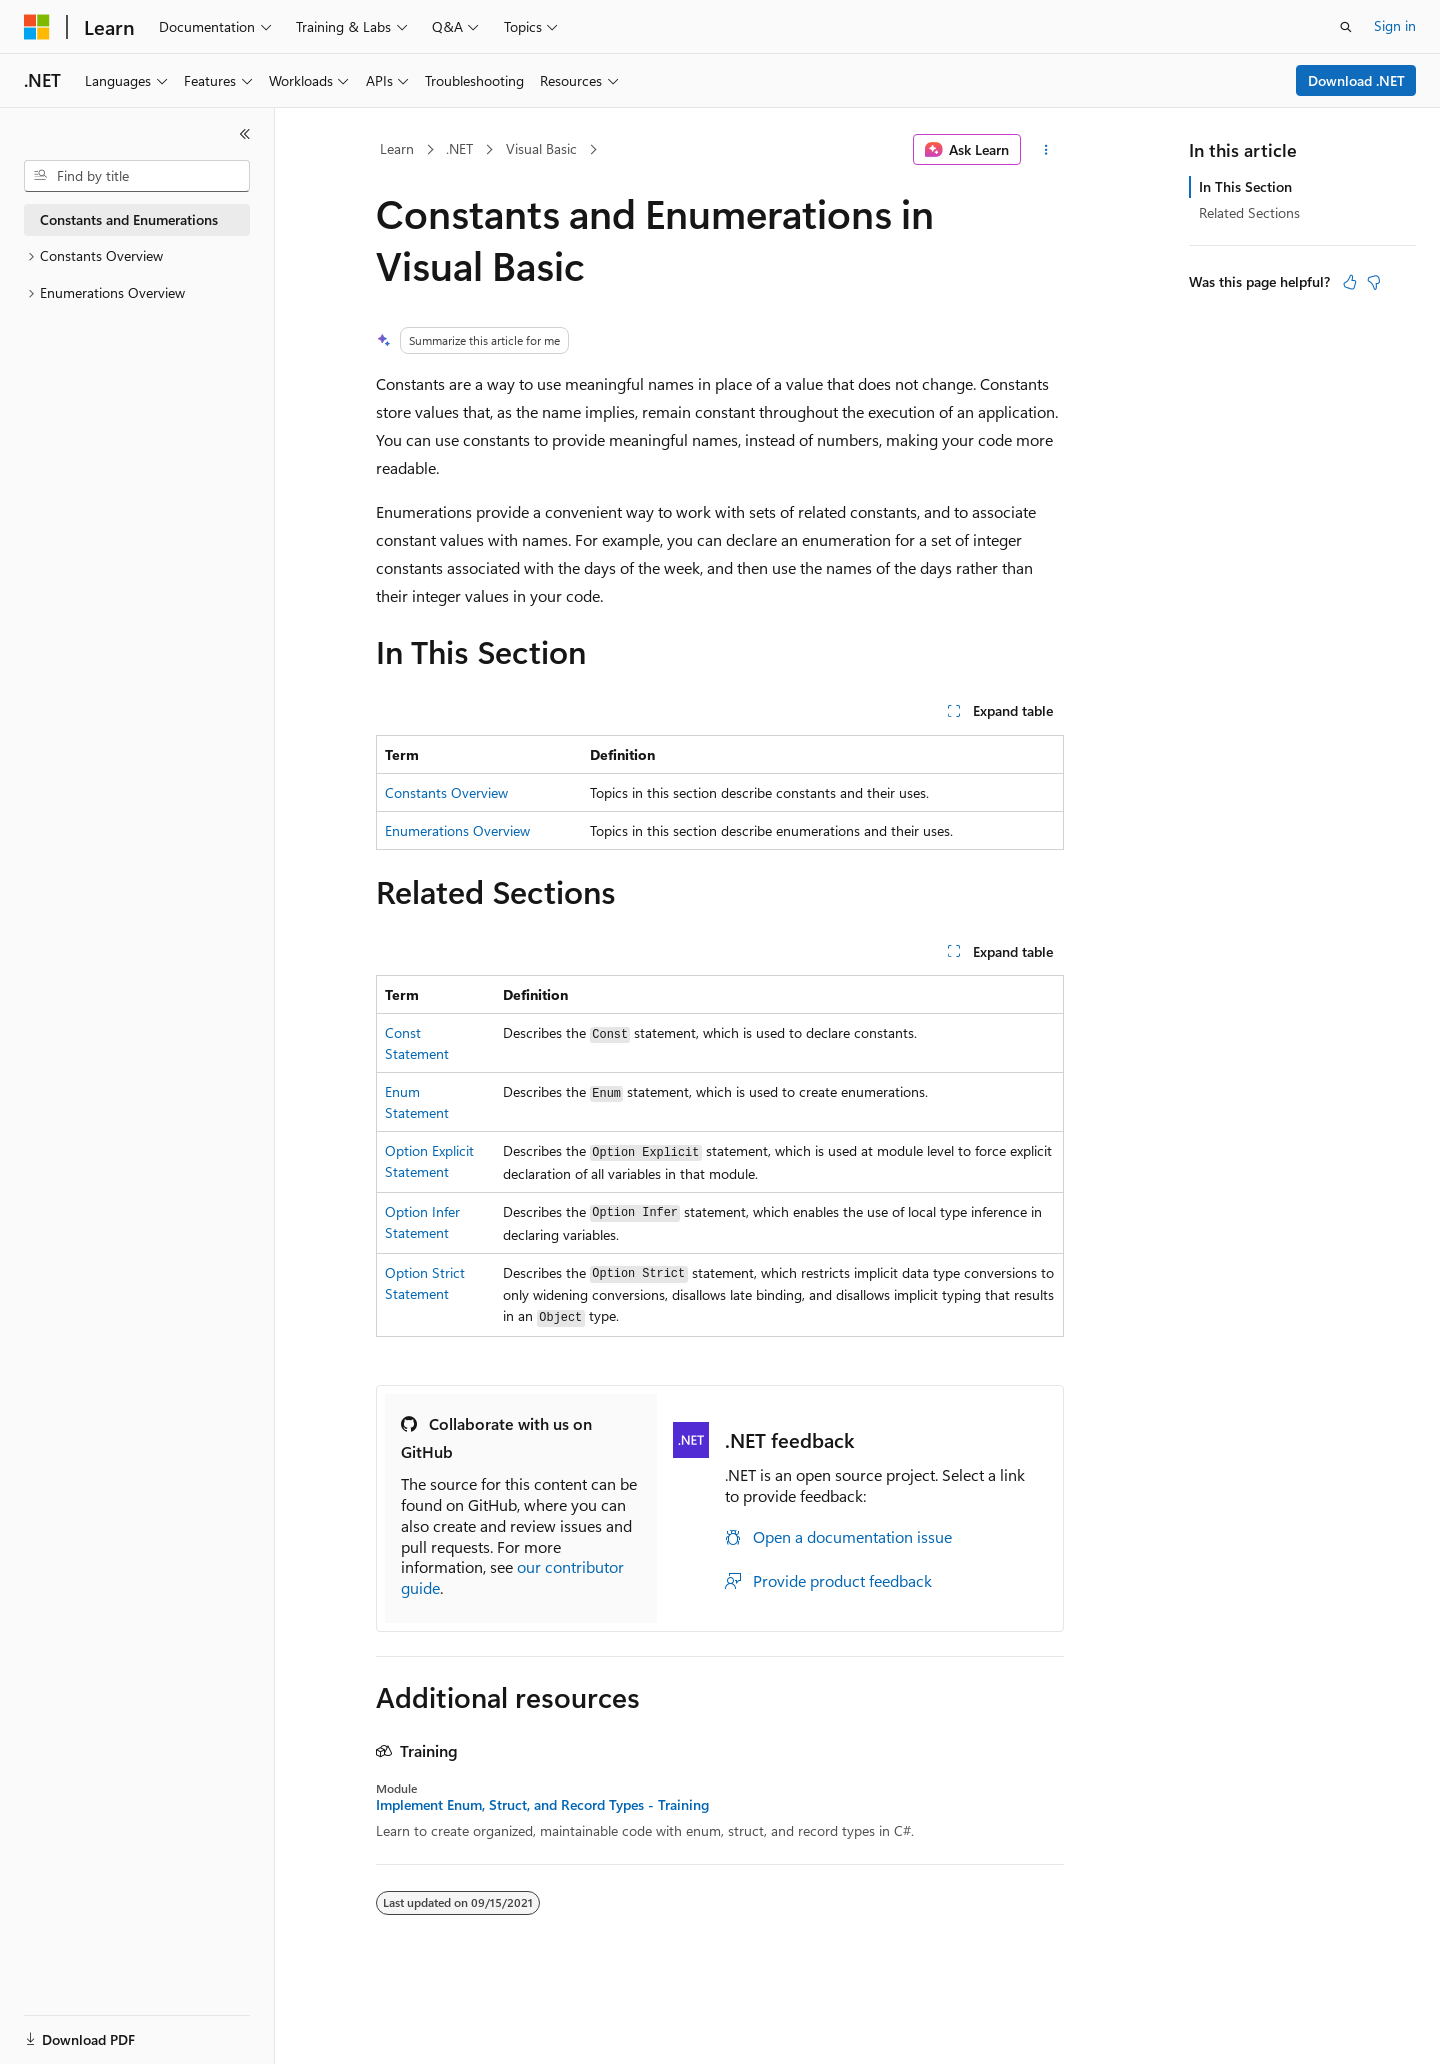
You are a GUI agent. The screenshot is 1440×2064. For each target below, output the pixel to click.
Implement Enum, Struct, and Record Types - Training (542, 1805)
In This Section (1245, 186)
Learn (397, 148)
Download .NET (1356, 80)
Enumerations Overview (457, 830)
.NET (459, 148)
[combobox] (137, 176)
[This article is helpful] (1350, 282)
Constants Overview (446, 792)
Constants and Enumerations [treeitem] (129, 219)
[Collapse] (245, 134)
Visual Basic (541, 148)
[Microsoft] (37, 27)
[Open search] (1346, 27)
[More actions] (1046, 150)
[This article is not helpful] (1374, 282)
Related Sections (1249, 212)
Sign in (1395, 25)
